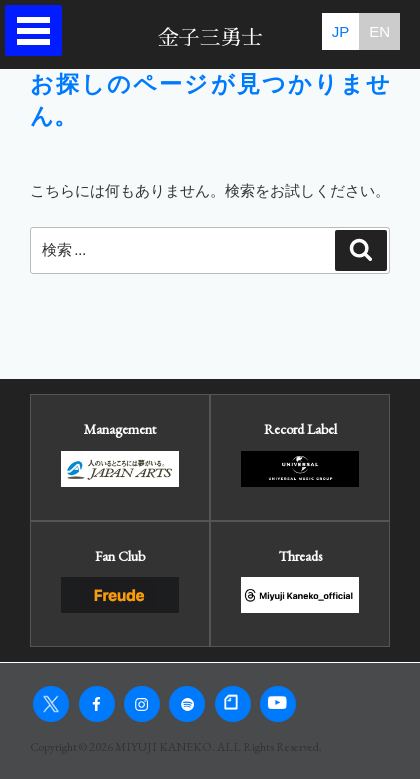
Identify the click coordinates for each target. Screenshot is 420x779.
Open (38, 30)
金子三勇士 (210, 37)
